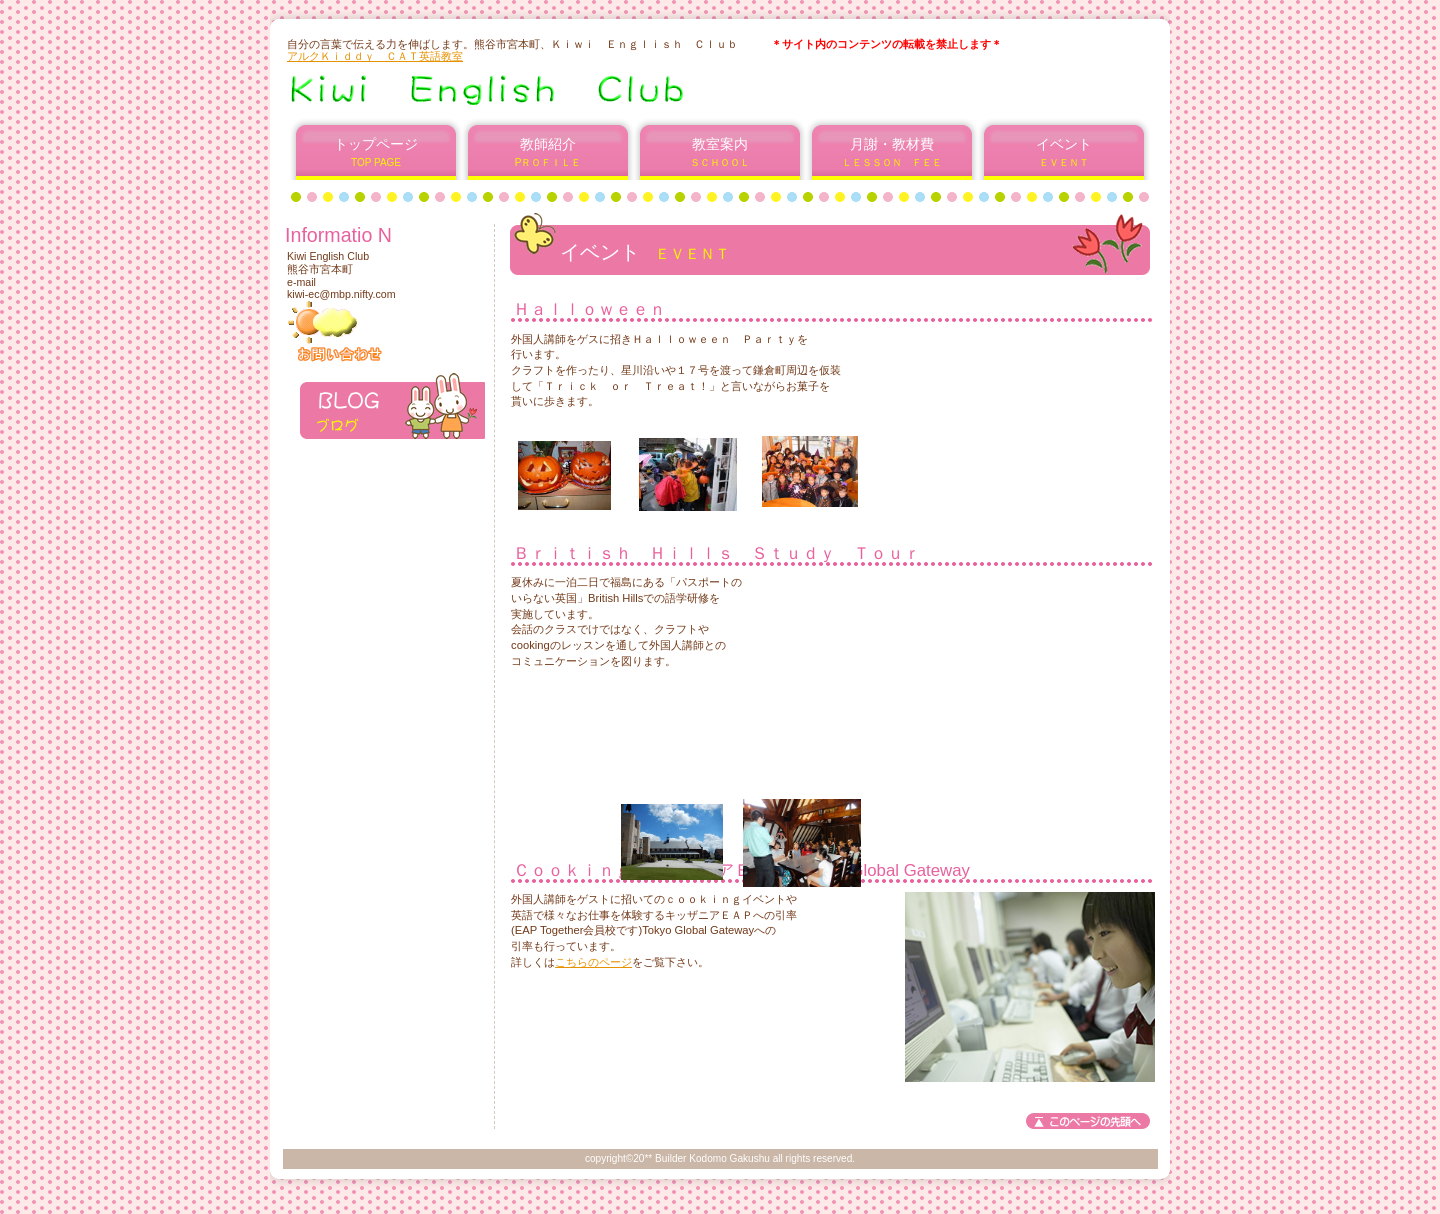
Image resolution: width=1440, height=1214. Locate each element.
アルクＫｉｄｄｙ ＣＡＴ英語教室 (375, 56)
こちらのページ (593, 962)
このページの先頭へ (1088, 1121)
